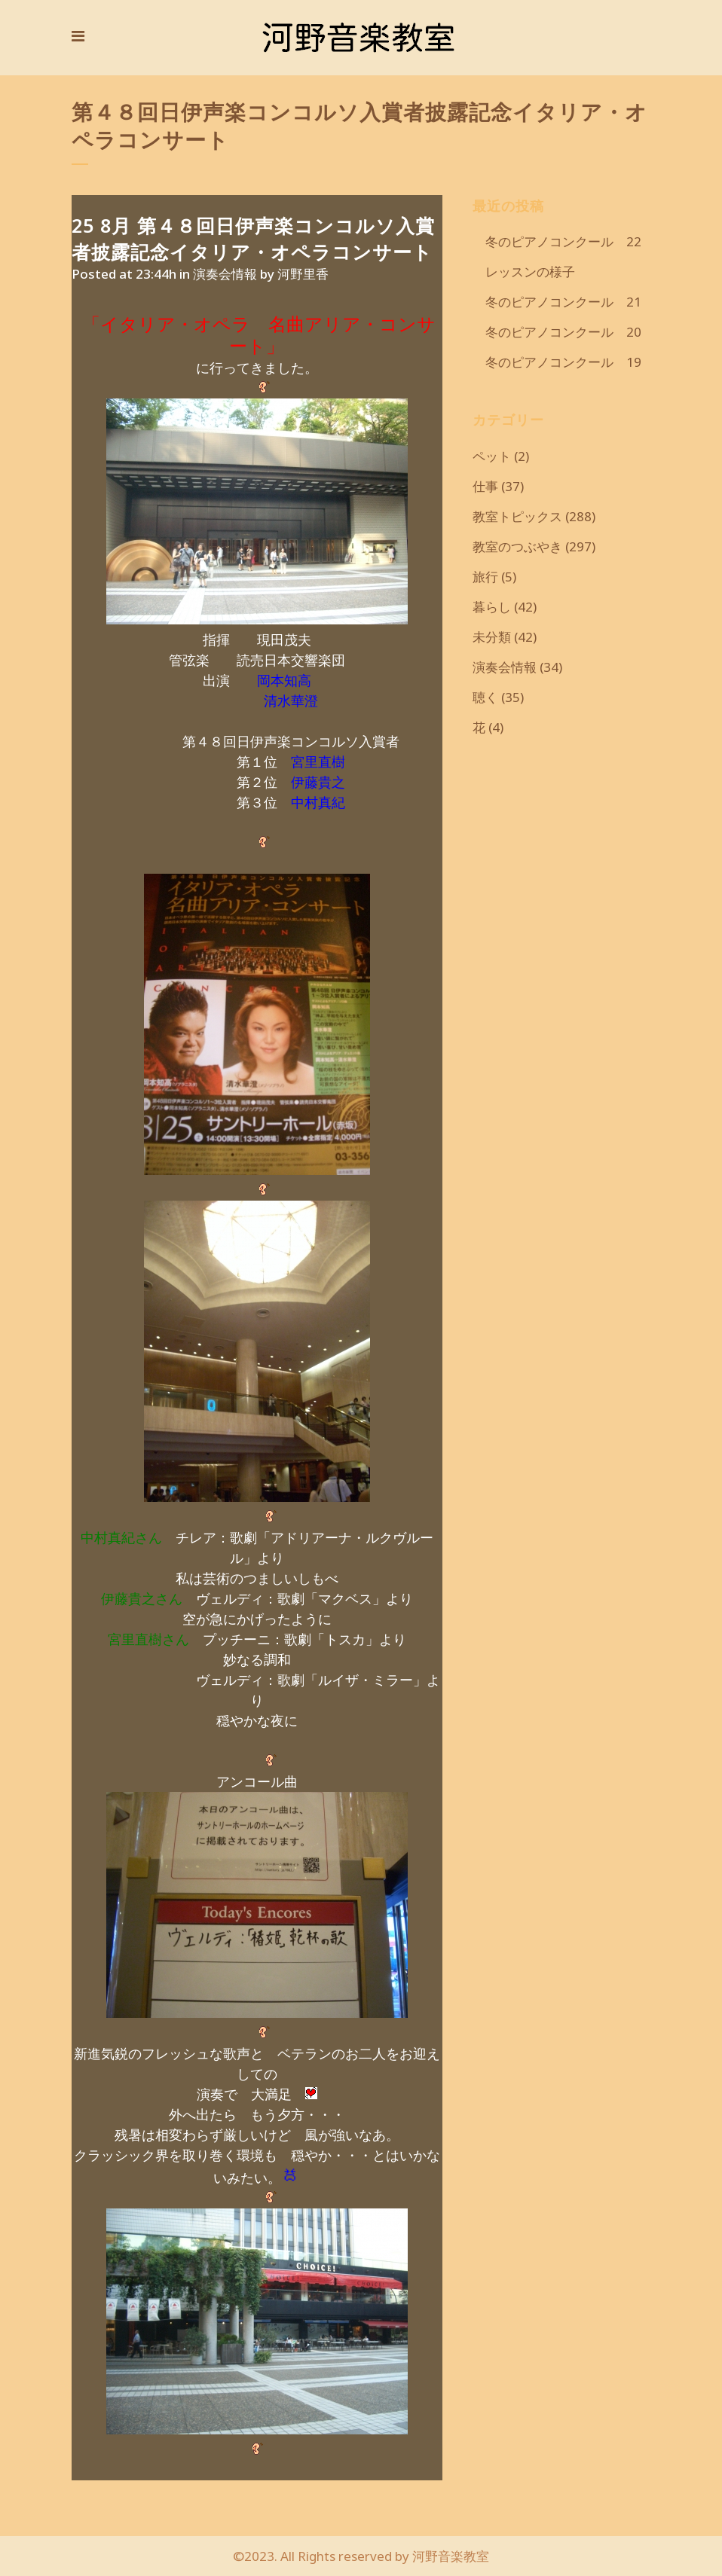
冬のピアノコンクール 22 (557, 241)
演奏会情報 (225, 273)
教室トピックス (517, 516)
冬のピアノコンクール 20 (557, 331)
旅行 (485, 576)
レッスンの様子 (524, 271)
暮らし (492, 606)
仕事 (485, 486)
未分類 (492, 637)
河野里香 (303, 273)
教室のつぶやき (517, 546)
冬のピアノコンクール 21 (557, 301)
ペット (492, 456)
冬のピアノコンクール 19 (557, 362)
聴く (485, 697)
